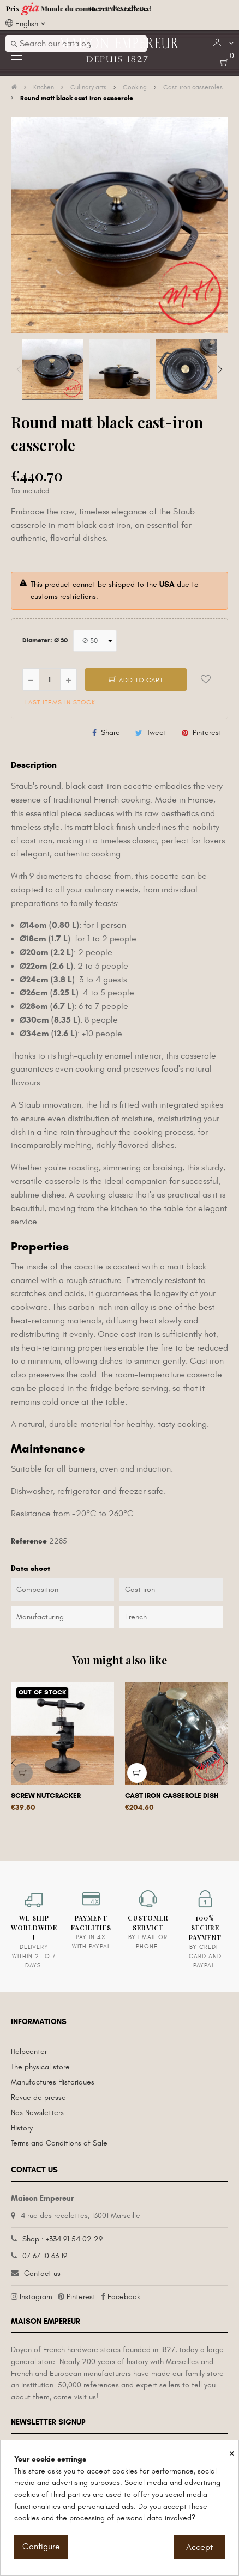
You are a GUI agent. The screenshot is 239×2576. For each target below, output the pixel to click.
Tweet (156, 732)
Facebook (123, 2296)
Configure (41, 2546)
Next (220, 369)
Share (110, 732)
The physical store (40, 2066)
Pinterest (207, 732)
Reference (29, 1541)
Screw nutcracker (46, 1795)
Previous (19, 369)
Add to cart (136, 680)
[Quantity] (49, 679)
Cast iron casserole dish (172, 1795)
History (22, 2128)
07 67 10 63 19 (44, 2256)
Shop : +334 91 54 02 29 (62, 2239)
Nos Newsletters (37, 2112)
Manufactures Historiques (52, 2082)
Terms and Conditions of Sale (59, 2143)
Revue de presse (38, 2097)
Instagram (36, 2296)
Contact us (42, 2273)
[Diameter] (95, 641)
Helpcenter (29, 2051)
